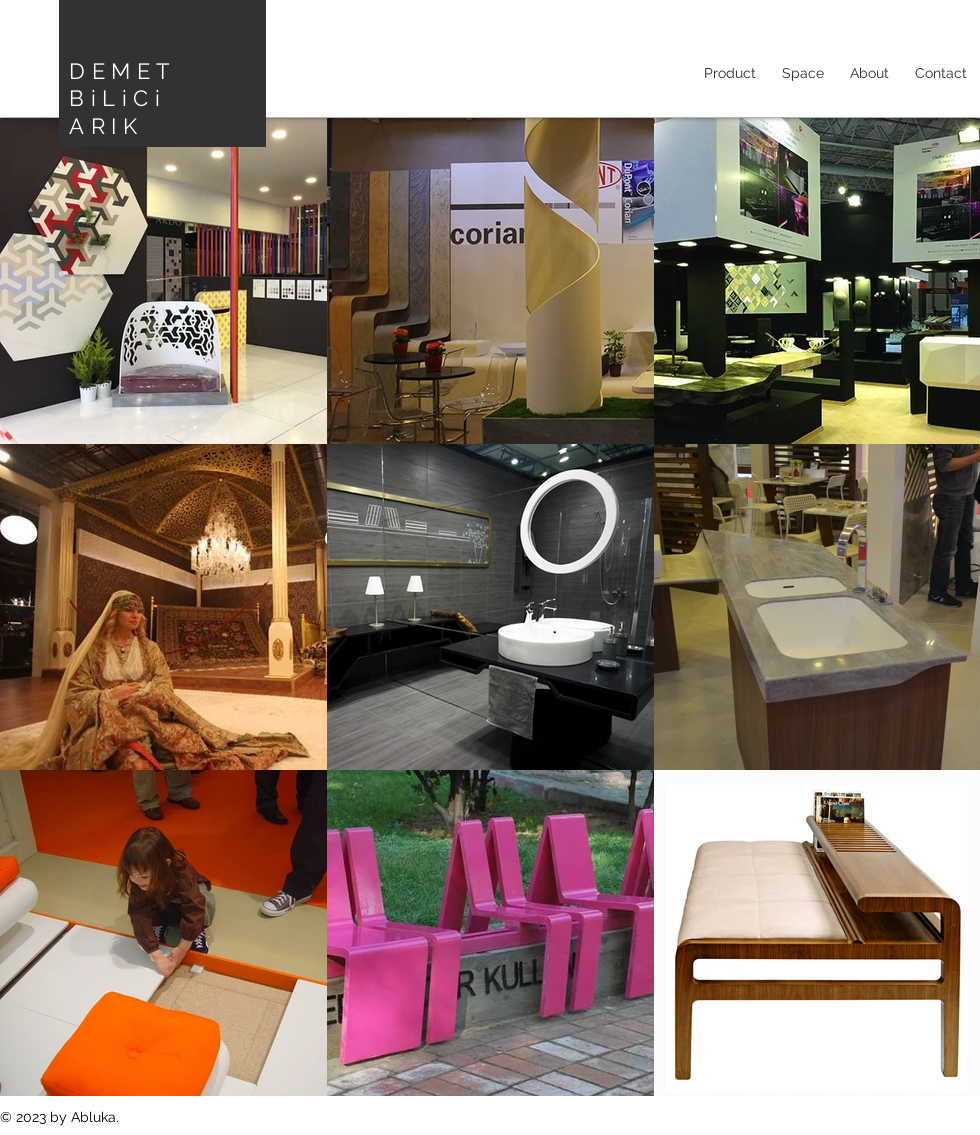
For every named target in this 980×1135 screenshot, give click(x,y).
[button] (803, 73)
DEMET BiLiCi (122, 84)
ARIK (106, 126)
